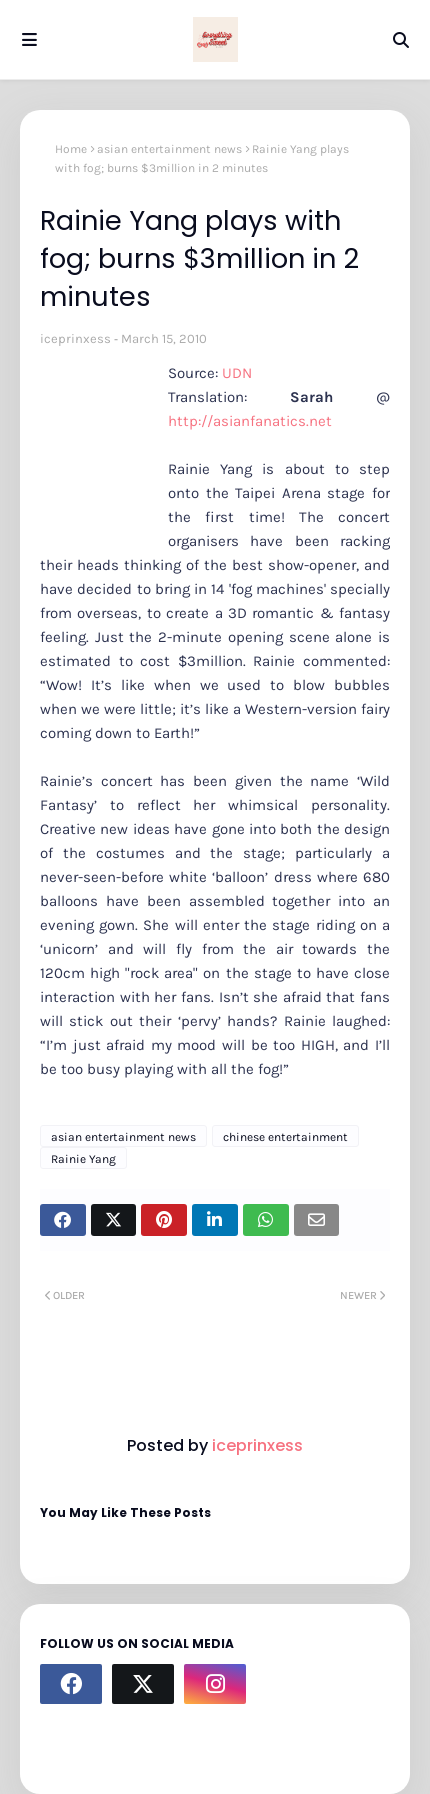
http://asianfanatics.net (250, 421)
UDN (237, 373)
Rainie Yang (83, 1159)
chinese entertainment (285, 1137)
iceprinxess (75, 338)
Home (71, 149)
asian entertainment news (169, 149)
